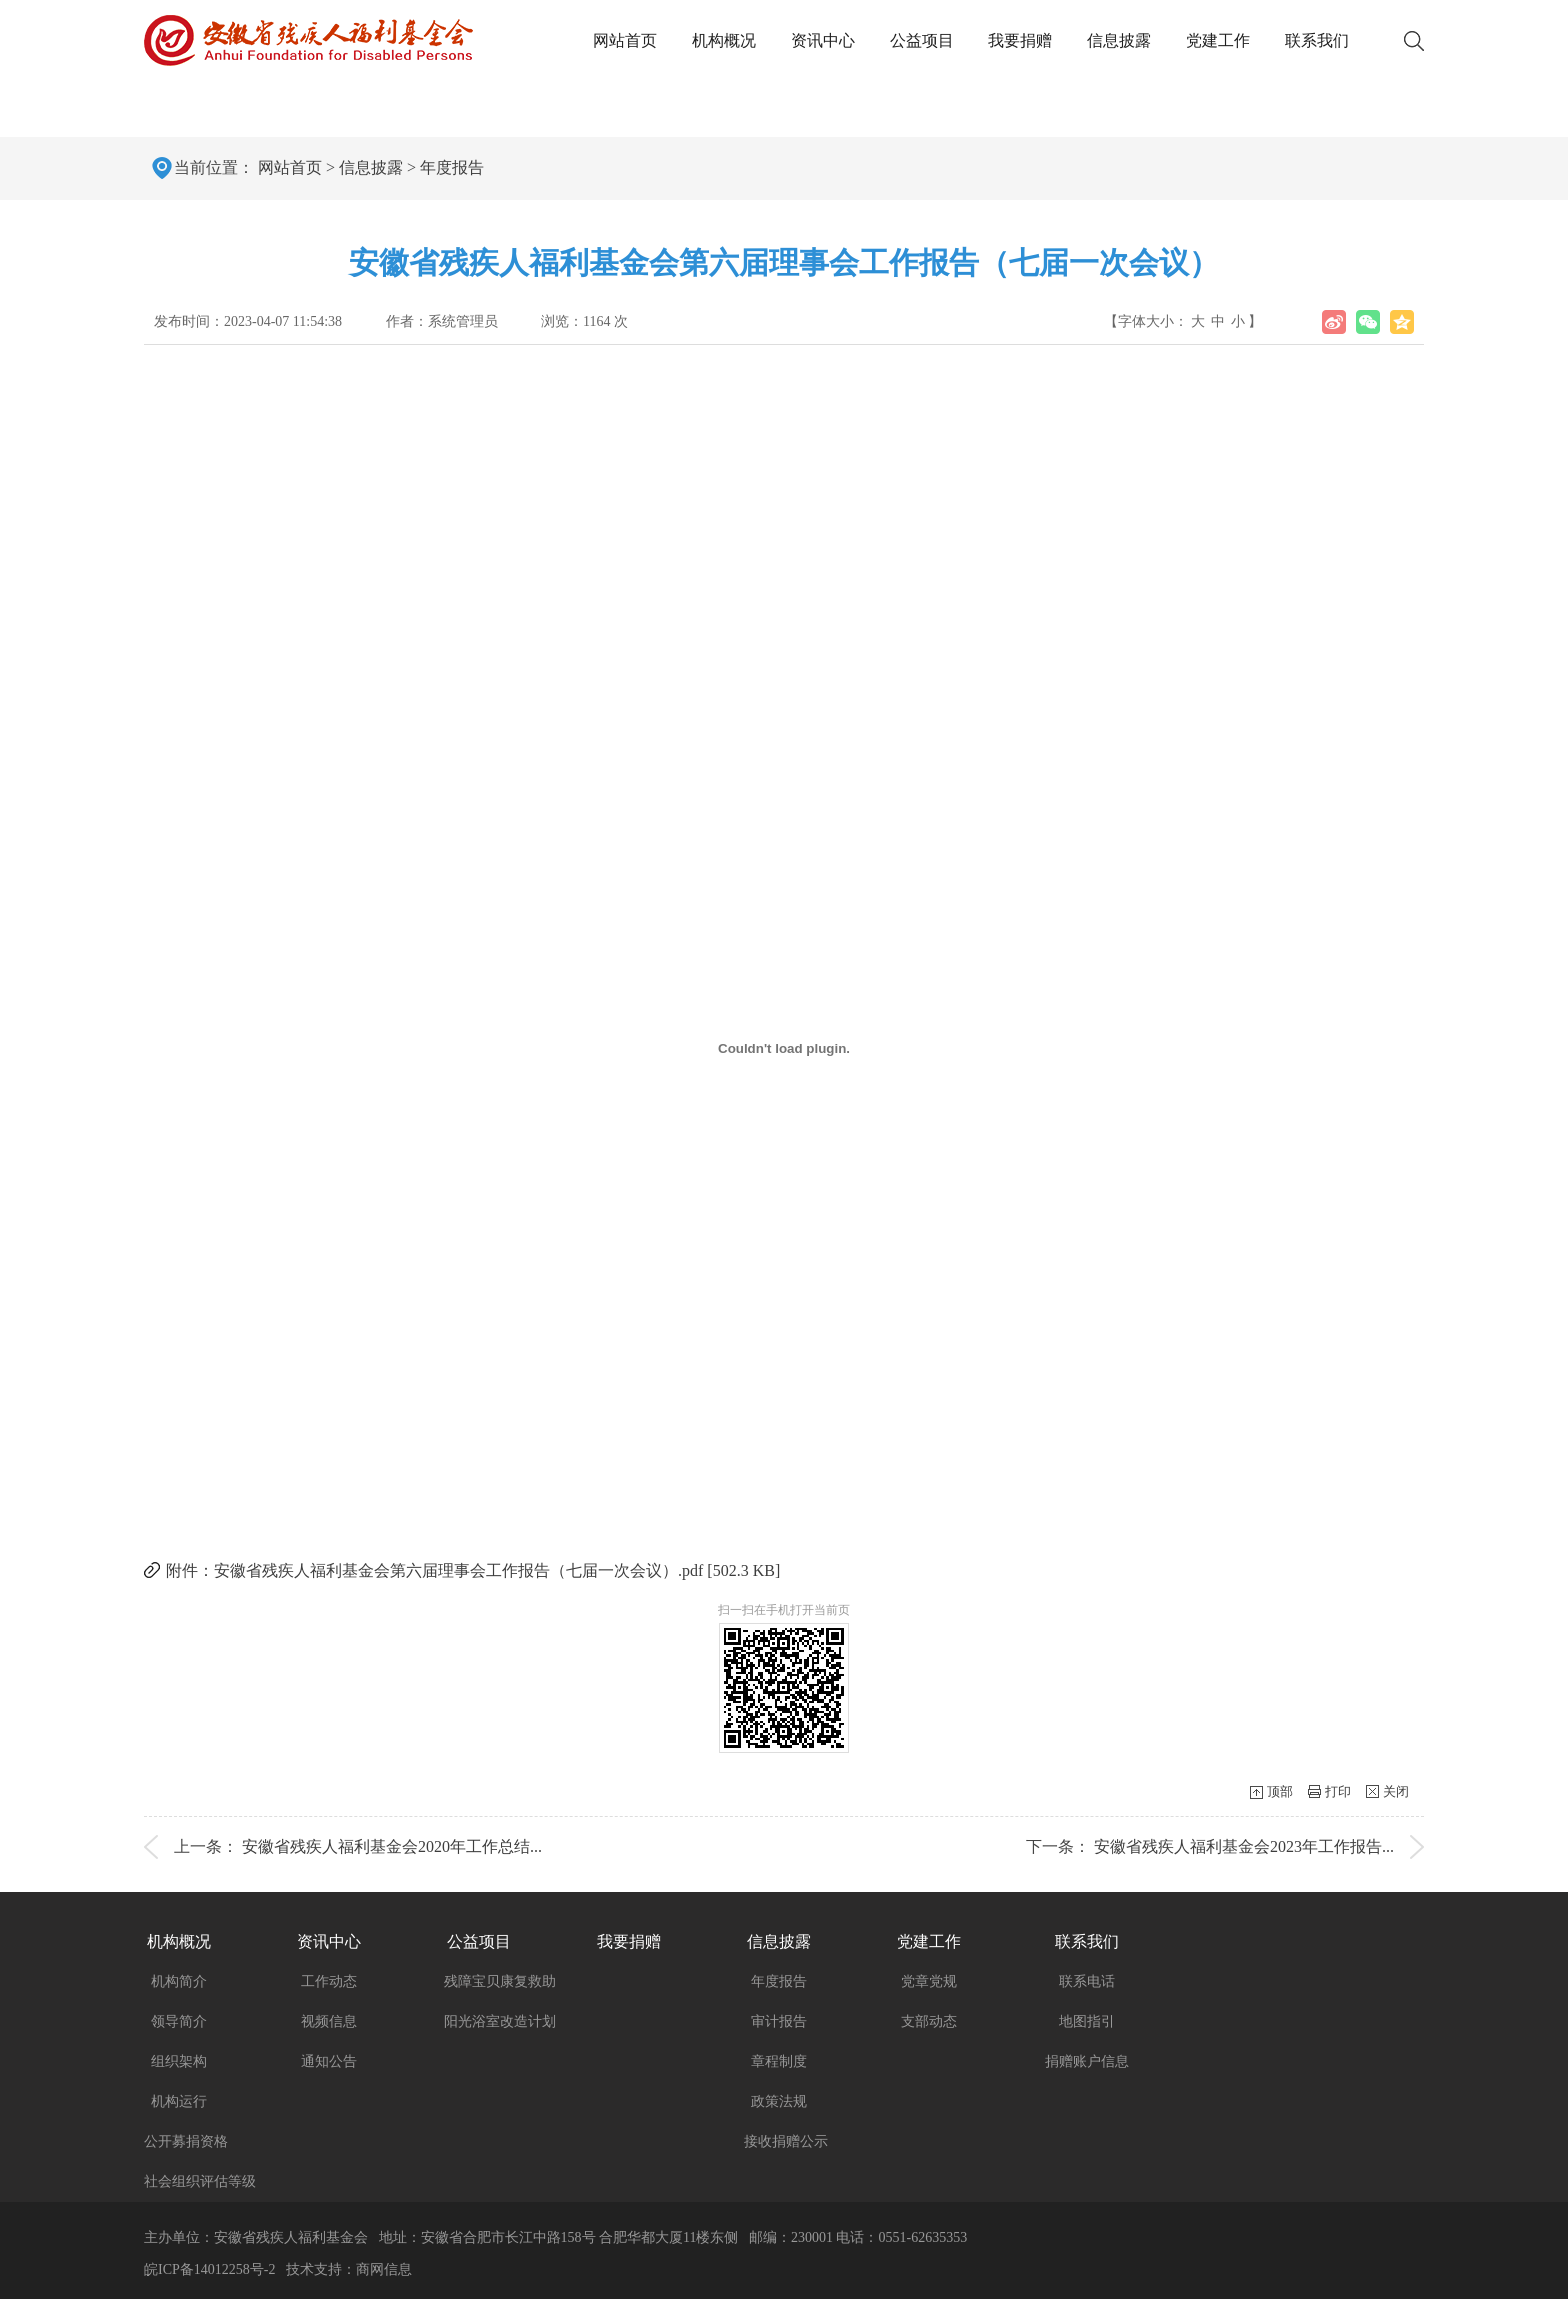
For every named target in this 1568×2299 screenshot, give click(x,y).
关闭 (1396, 1791)
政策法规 (779, 2101)
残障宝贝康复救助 (500, 1981)
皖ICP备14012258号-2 (209, 2269)
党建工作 (1218, 40)
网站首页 (625, 40)
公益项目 (922, 40)
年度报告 (452, 167)
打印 (1338, 1791)
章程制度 (779, 2061)
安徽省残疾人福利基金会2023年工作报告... (1244, 1846)
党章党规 (929, 1981)
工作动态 (329, 1981)
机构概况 (724, 40)
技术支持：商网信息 (349, 2269)
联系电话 (1087, 1981)
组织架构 (179, 2061)
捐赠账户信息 (1087, 2061)
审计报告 (779, 2021)
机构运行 (179, 2101)
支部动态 (929, 2021)
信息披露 (1119, 40)
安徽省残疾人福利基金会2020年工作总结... (392, 1846)
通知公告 (329, 2061)
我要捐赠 (1020, 40)
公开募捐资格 (186, 2141)
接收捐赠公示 (786, 2141)
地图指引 (1087, 2021)
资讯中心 (823, 40)
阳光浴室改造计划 (500, 2021)
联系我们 (1317, 40)
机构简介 (179, 1981)
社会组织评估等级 (200, 2181)
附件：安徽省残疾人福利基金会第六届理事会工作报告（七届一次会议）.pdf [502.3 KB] (473, 1570)
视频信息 (329, 2021)
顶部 (1280, 1791)
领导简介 (179, 2021)
